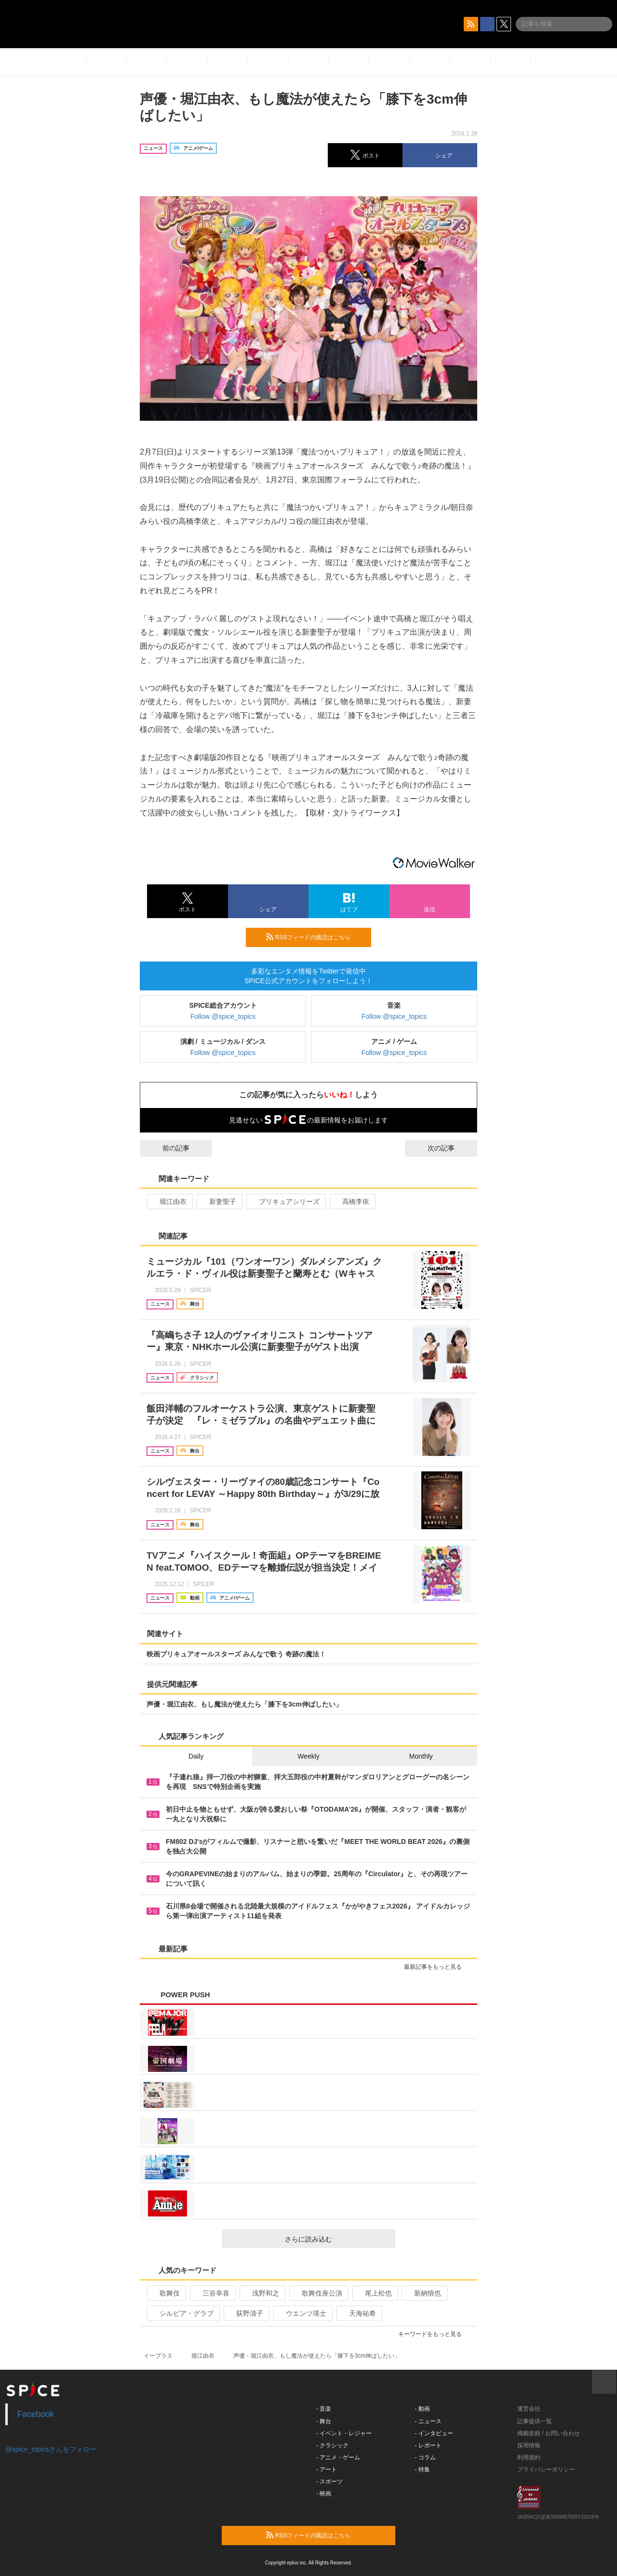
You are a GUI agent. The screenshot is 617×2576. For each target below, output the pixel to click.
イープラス (158, 2355)
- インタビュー (434, 2433)
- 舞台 (323, 2421)
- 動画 (422, 2408)
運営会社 (528, 2408)
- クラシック (332, 2445)
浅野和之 (261, 2293)
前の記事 (167, 1148)
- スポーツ (329, 2481)
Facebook (35, 2414)
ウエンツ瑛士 (302, 2313)
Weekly (308, 1756)
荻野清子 (245, 2313)
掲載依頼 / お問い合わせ (548, 2433)
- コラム (425, 2457)
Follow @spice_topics (223, 1016)
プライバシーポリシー (546, 2469)
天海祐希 (358, 2313)
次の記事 (450, 1148)
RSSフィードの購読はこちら (314, 937)
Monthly (421, 1756)
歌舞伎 (165, 2293)
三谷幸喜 (211, 2293)
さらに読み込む (336, 2239)
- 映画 (323, 2493)
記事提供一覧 (534, 2421)
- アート (326, 2469)
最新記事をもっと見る (437, 1966)
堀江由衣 (169, 1201)
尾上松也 (374, 2293)
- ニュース (428, 2421)
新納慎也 (423, 2293)
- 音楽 (323, 2408)
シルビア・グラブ (182, 2313)
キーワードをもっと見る (434, 2334)
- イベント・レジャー (344, 2433)
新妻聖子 (218, 1201)
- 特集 (422, 2469)
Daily (195, 1756)
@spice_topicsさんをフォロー (50, 2449)
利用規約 (528, 2457)
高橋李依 (351, 1201)
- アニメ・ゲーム (338, 2457)
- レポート (428, 2445)
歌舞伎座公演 (318, 2293)
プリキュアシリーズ (285, 1201)
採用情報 (528, 2445)
